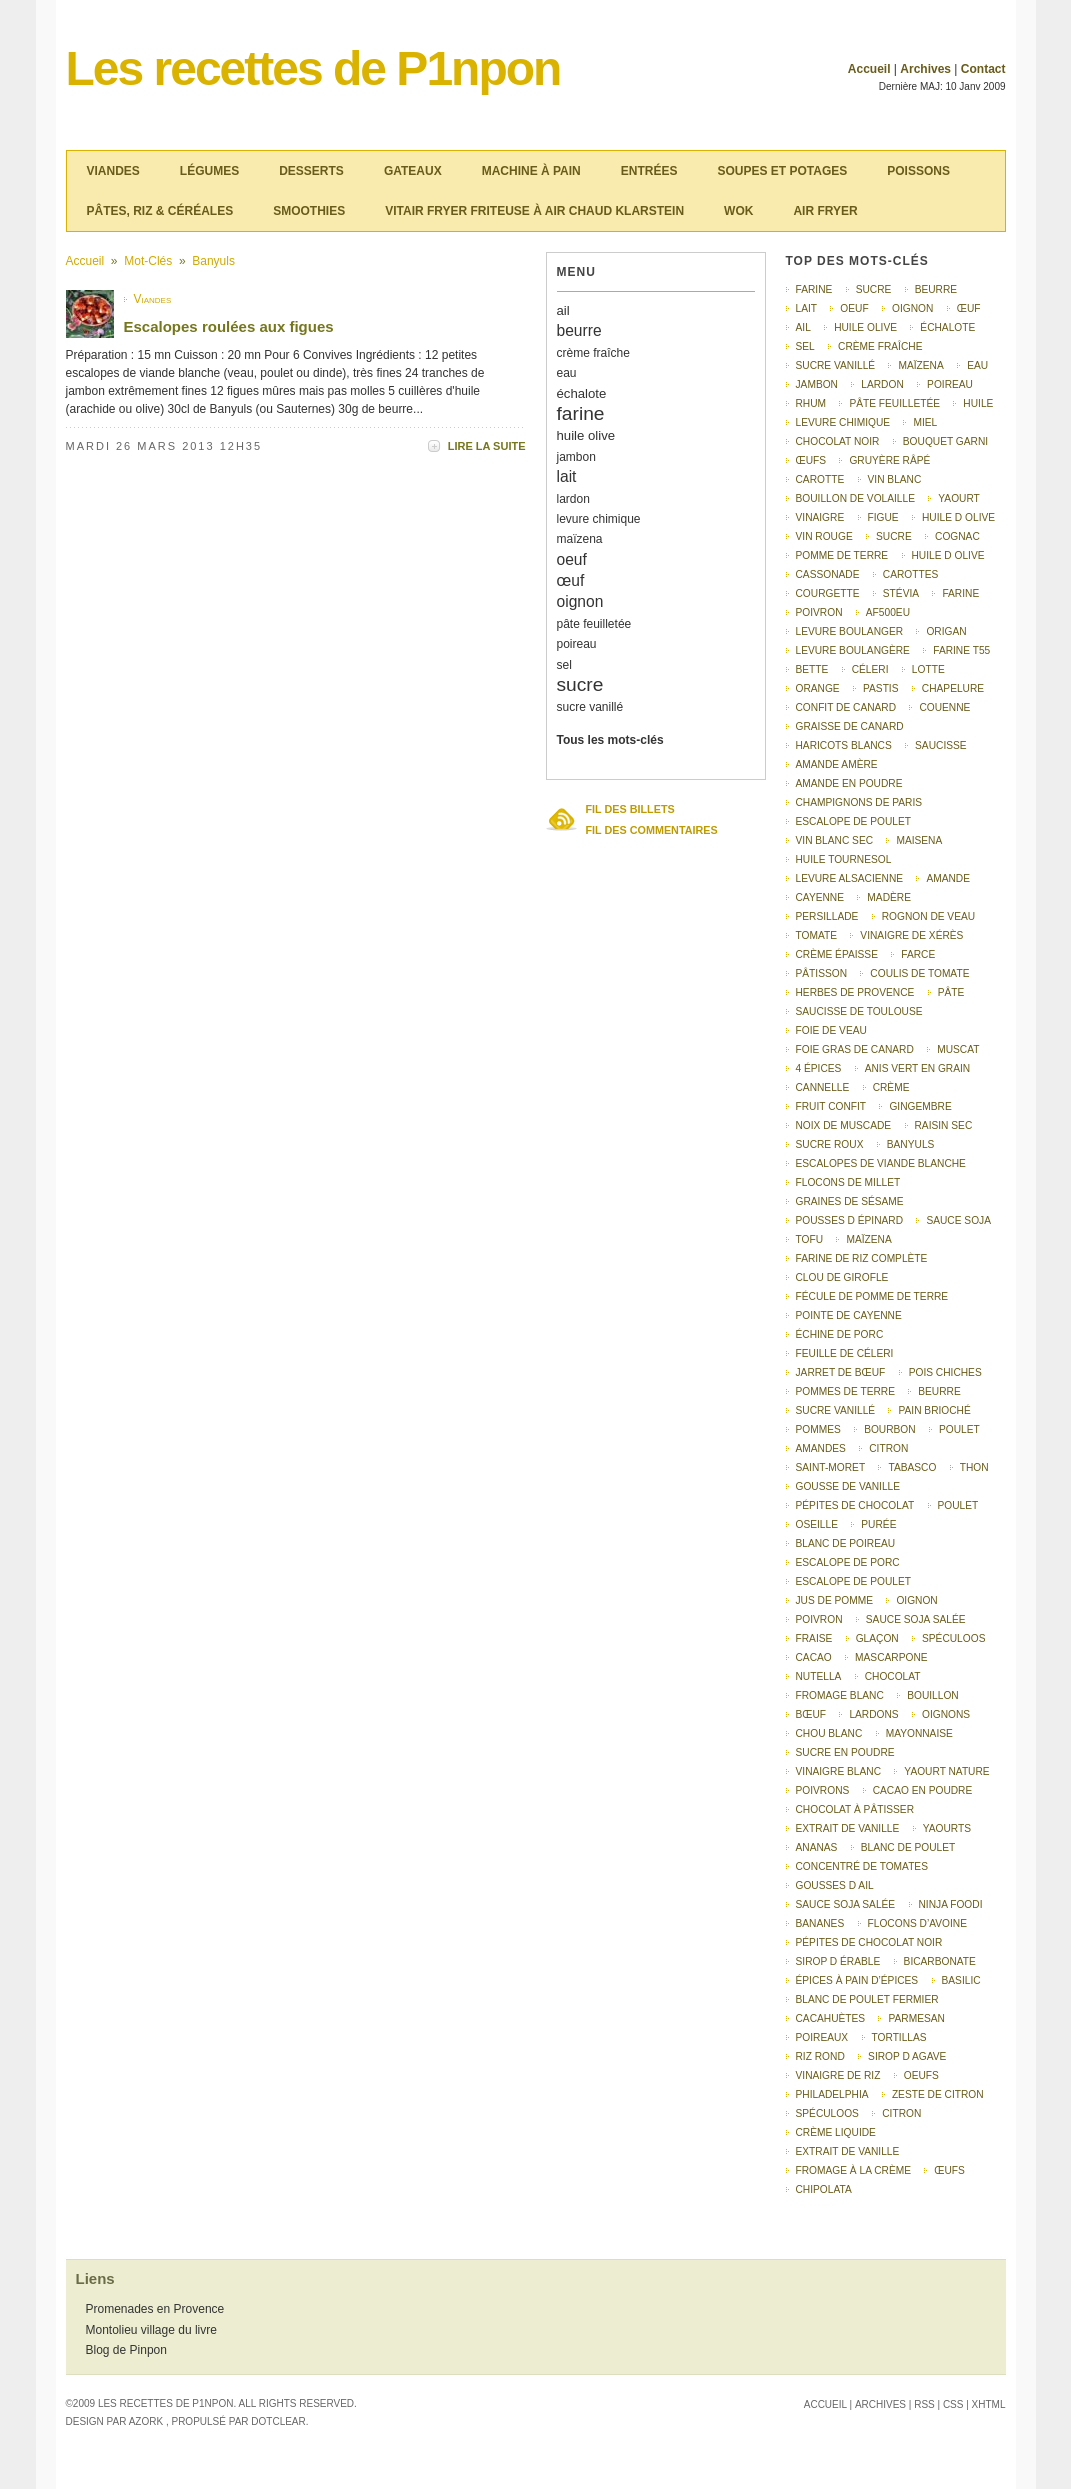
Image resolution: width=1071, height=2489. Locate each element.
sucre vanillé (590, 707)
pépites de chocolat (855, 1505)
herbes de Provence (855, 992)
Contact (983, 69)
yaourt (959, 498)
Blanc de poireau (846, 1543)
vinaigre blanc (839, 1771)
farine (581, 413)
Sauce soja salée (916, 1619)
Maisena (919, 840)
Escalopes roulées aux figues (229, 326)
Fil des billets (630, 809)
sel (564, 665)
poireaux (822, 2037)
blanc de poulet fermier (867, 1999)
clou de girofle (842, 1277)
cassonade (828, 574)
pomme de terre (842, 555)
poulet (958, 1505)
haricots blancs (844, 745)
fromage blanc (840, 1695)
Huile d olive (948, 555)
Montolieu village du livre (151, 2330)
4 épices (819, 1068)
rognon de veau (928, 916)
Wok (738, 211)
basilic (961, 1980)
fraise (814, 1638)
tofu (810, 1239)
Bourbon (890, 1429)
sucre (580, 684)
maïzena (580, 539)
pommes (818, 1429)
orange (818, 688)
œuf (571, 580)
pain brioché (934, 1410)
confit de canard (846, 707)
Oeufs (921, 2075)
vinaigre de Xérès (911, 935)
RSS (924, 2404)
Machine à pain (531, 171)
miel (925, 422)
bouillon (933, 1695)
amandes (821, 1448)
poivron (819, 612)
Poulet (959, 1429)
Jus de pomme (835, 1600)
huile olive (586, 435)
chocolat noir (838, 441)
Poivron (819, 1619)
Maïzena (868, 1239)
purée (878, 1524)
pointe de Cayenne (849, 1315)
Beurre (939, 1391)
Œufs (949, 2170)
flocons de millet (848, 1182)
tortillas (899, 2037)
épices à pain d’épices (857, 1980)
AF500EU (888, 612)
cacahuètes (831, 2018)
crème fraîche (593, 353)
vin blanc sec (835, 840)
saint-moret (831, 1467)
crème (891, 1087)
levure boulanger (850, 631)
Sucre (894, 536)
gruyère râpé (889, 460)
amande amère (837, 764)
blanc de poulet (908, 1847)
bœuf (811, 1714)
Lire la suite (487, 446)
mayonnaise (919, 1733)
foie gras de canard (855, 1049)
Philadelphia (832, 2094)
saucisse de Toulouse (859, 1011)
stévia (901, 593)
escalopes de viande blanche (881, 1163)
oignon (580, 601)
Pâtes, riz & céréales (160, 211)
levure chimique (599, 519)
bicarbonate (940, 1961)
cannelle (823, 1087)
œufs (811, 460)
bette (812, 669)
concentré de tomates (862, 1866)
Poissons (918, 171)
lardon (573, 499)
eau (567, 373)
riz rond (820, 2056)
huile (978, 403)
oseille (817, 1524)
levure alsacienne (850, 878)
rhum (811, 403)
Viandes (113, 171)
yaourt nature (946, 1771)
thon (974, 1467)
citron (888, 1448)
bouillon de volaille (855, 498)
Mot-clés (148, 261)
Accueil (869, 69)
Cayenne (820, 897)
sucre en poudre (845, 1752)
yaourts (947, 1828)
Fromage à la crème (853, 2170)
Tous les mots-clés (610, 740)
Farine (960, 593)
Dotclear (278, 2421)
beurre (579, 330)
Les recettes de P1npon (313, 68)
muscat (958, 1049)
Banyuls (213, 261)
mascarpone (891, 1657)
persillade (827, 916)
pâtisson (822, 973)
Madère (889, 897)
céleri (870, 669)
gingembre (920, 1106)
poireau (577, 644)
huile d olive (958, 517)
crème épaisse (837, 954)
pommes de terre (845, 1391)
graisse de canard (850, 726)
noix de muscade (844, 1125)
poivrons (823, 1790)
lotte (928, 669)
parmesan (916, 2018)
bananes (820, 1923)
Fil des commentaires (652, 830)
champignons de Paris (859, 802)
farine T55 (961, 650)
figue (883, 517)
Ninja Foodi (951, 1904)
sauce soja (958, 1220)
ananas (817, 1847)
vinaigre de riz (838, 2075)
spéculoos (827, 2113)
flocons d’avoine (917, 1923)
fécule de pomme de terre (872, 1296)
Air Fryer (825, 211)
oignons (946, 1714)
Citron (901, 2113)
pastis (880, 688)
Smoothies (309, 211)
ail (563, 310)
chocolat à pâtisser (855, 1809)
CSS (953, 2404)
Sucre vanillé (836, 1410)
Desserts (311, 171)
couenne (944, 707)
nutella (819, 1676)
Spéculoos (953, 1638)
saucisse (941, 745)
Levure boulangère (853, 650)
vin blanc (895, 479)
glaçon (877, 1638)
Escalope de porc (848, 1562)
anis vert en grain (918, 1068)
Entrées (649, 171)
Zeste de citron (938, 2094)
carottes (910, 574)
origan (946, 631)
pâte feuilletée (594, 624)
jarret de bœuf (841, 1372)
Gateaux (413, 171)
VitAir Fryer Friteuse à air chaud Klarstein (534, 211)
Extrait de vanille (848, 2151)
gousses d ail (835, 1885)
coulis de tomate (919, 973)
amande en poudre (849, 783)
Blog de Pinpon (126, 2350)
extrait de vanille (848, 1828)
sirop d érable (838, 1961)
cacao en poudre (923, 1790)
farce (918, 954)
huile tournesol (844, 859)
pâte (951, 992)
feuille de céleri (845, 1353)
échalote (582, 393)
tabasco (912, 1467)
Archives (925, 69)
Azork (146, 2421)
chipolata (824, 2189)
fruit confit (831, 1106)
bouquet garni (945, 441)
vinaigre (820, 517)
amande (948, 878)
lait (567, 476)
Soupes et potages (782, 171)
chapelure (953, 688)
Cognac (957, 536)
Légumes (209, 171)
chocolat (893, 1676)
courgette (828, 593)
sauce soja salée (846, 1904)
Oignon (916, 1600)
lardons (873, 1714)
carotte (820, 479)
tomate (817, 935)
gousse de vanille (848, 1486)
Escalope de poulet (854, 1581)
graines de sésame (850, 1201)
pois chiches (945, 1372)
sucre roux (830, 1144)
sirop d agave (907, 2056)
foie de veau (831, 1030)
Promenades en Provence (155, 2309)
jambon (576, 457)
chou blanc (829, 1733)
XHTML (989, 2404)
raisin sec (944, 1125)
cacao (814, 1657)
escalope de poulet (854, 821)
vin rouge (824, 536)
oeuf (572, 559)
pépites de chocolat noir (869, 1942)
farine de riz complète (862, 1258)
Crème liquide (836, 2132)
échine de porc (840, 1334)
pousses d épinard (850, 1220)
